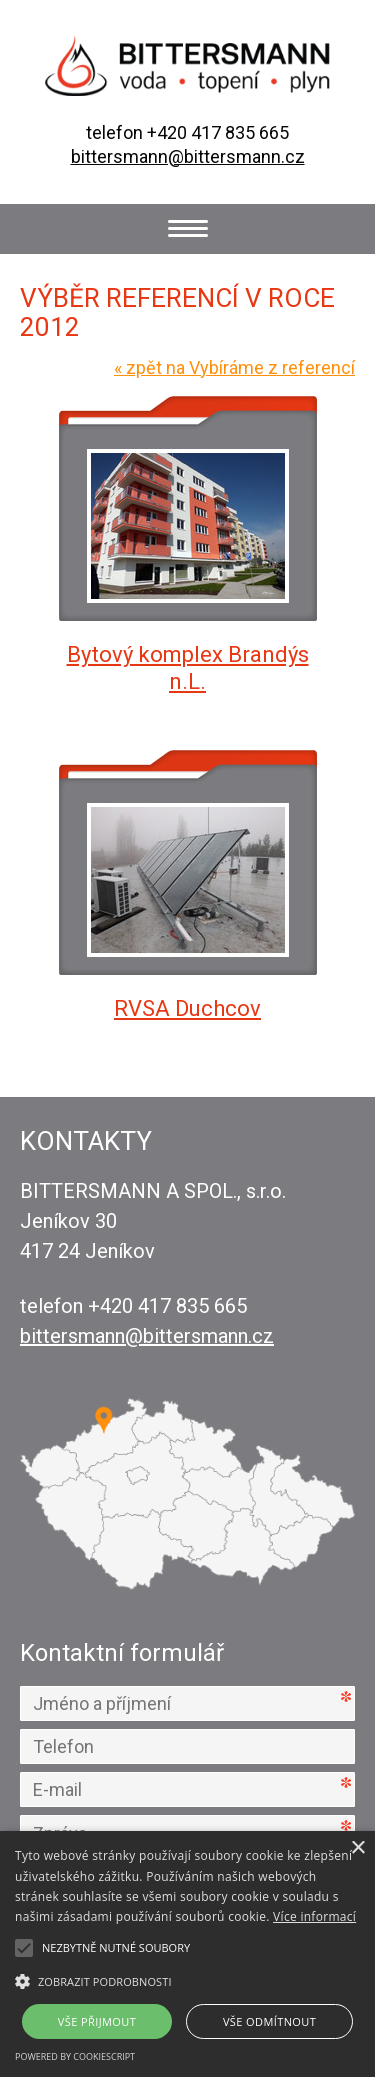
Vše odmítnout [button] (269, 2021)
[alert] (187, 1954)
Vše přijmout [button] (97, 2021)
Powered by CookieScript (75, 2056)
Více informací (314, 1916)
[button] (187, 1980)
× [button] (357, 1848)
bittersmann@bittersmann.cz (188, 156)
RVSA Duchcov (187, 1008)
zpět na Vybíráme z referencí (234, 367)
